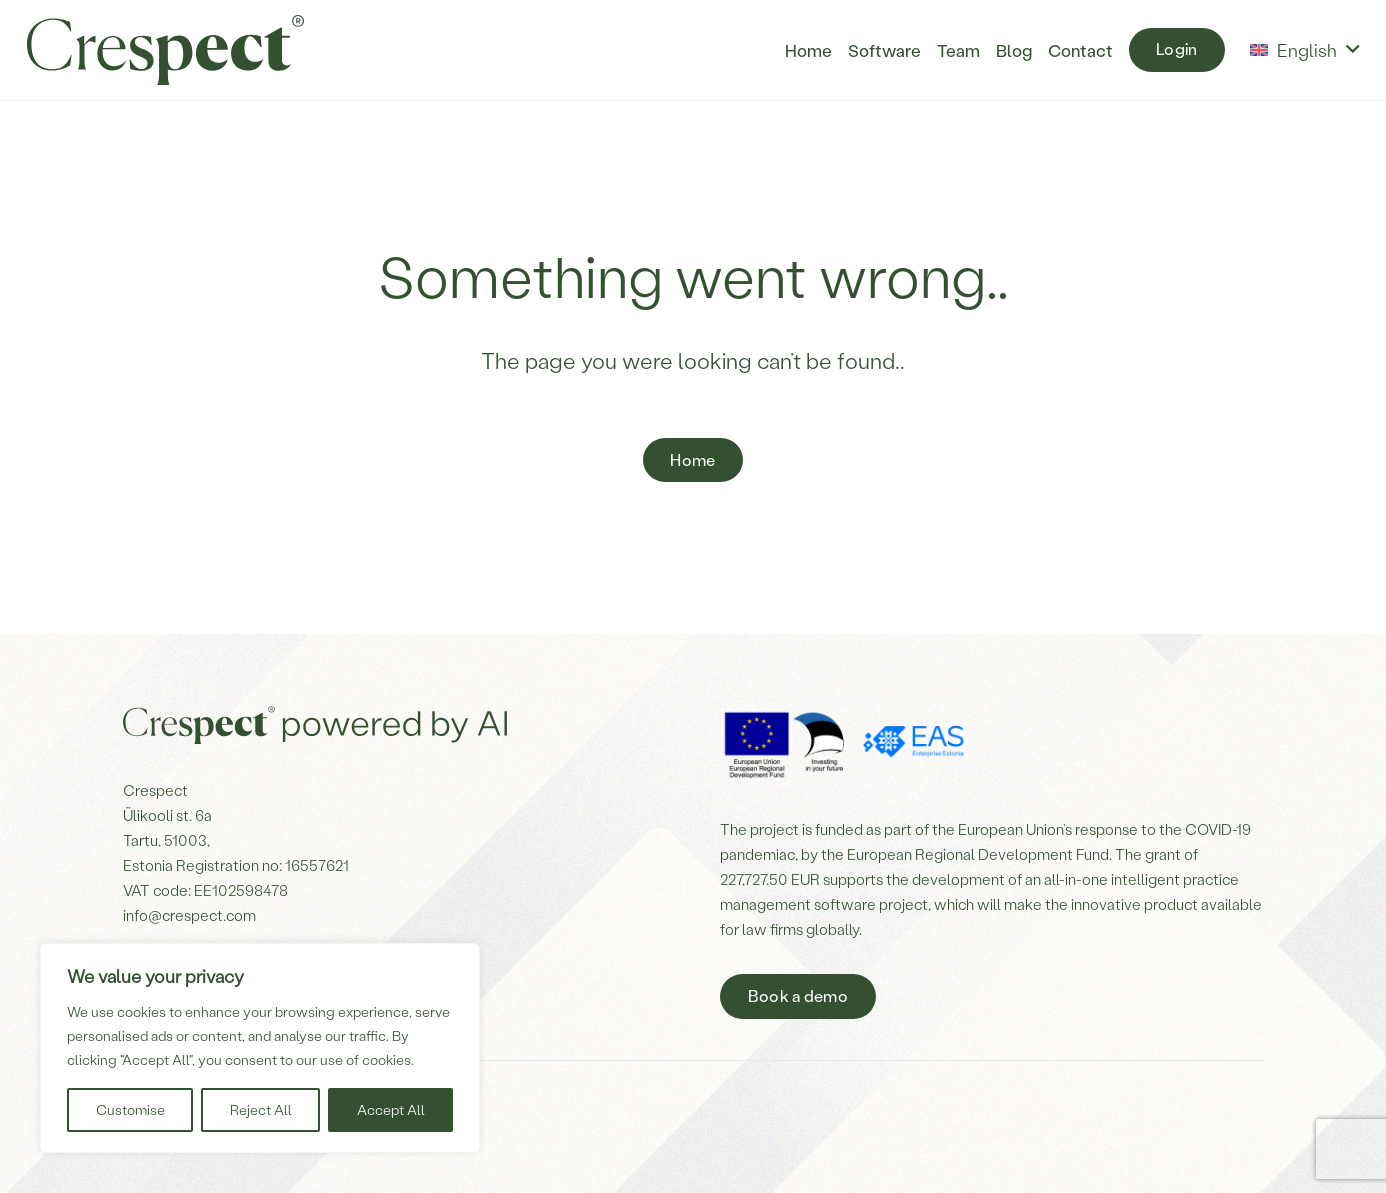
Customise (130, 1109)
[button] (1304, 50)
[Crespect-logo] (165, 50)
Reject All (261, 1109)
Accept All (391, 1109)
